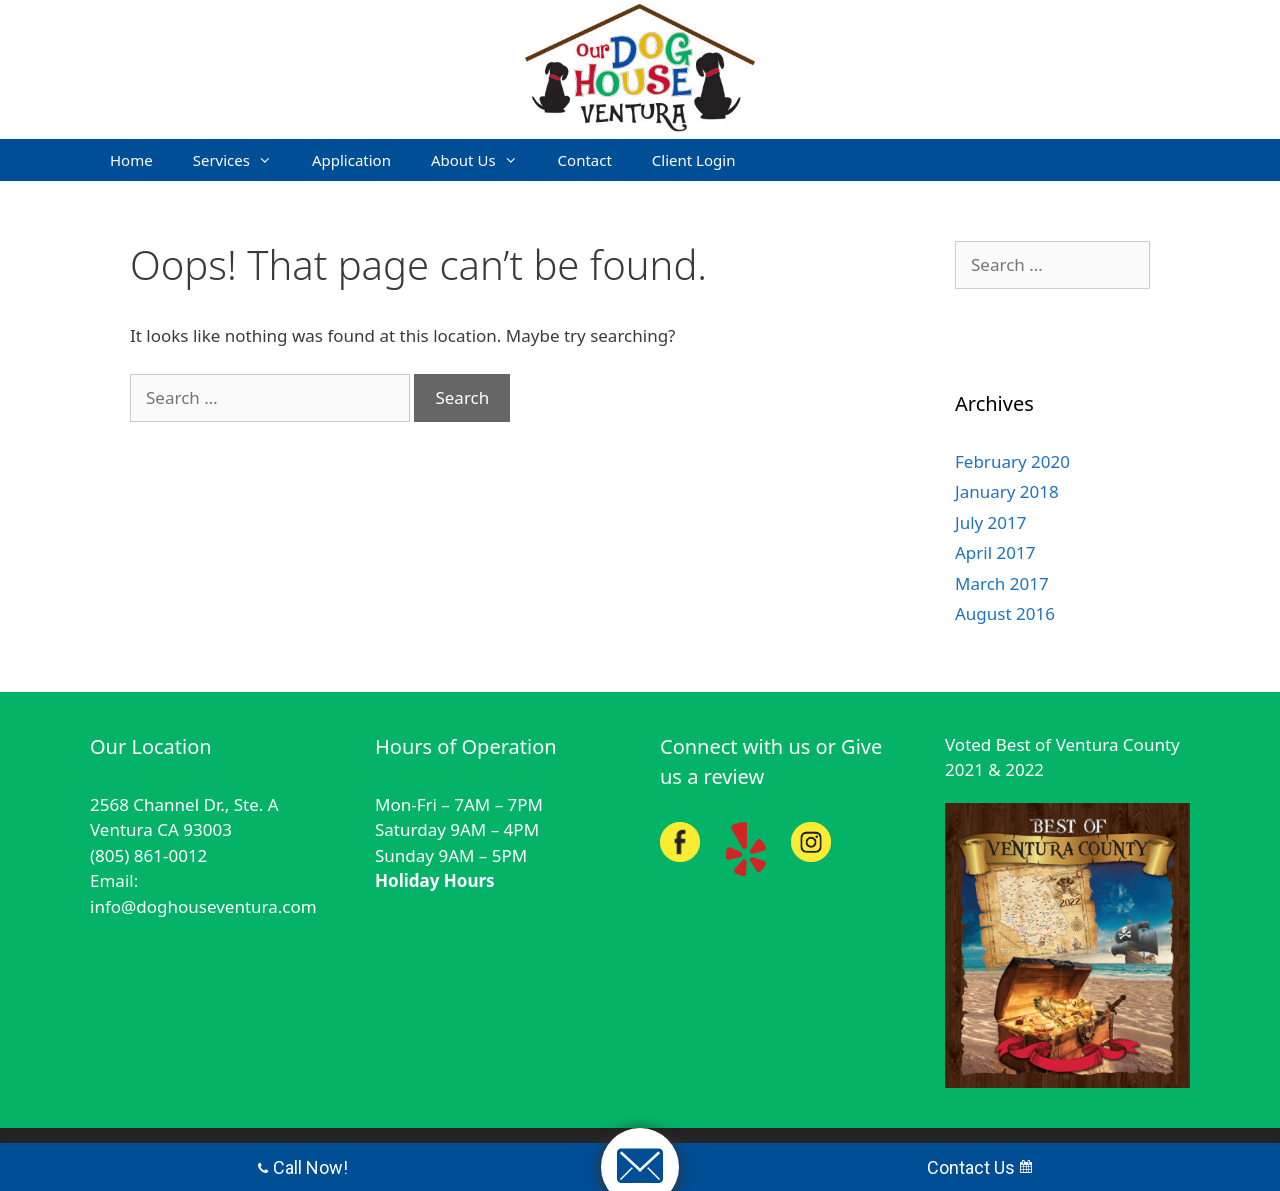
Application (351, 160)
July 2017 (991, 522)
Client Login (694, 160)
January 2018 (1007, 491)
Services (242, 160)
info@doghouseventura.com (203, 906)
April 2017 (995, 552)
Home (131, 160)
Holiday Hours (435, 880)
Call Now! (303, 1167)
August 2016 (1005, 613)
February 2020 (1012, 461)
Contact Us (979, 1167)
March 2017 (1002, 583)
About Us (484, 160)
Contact (585, 160)
